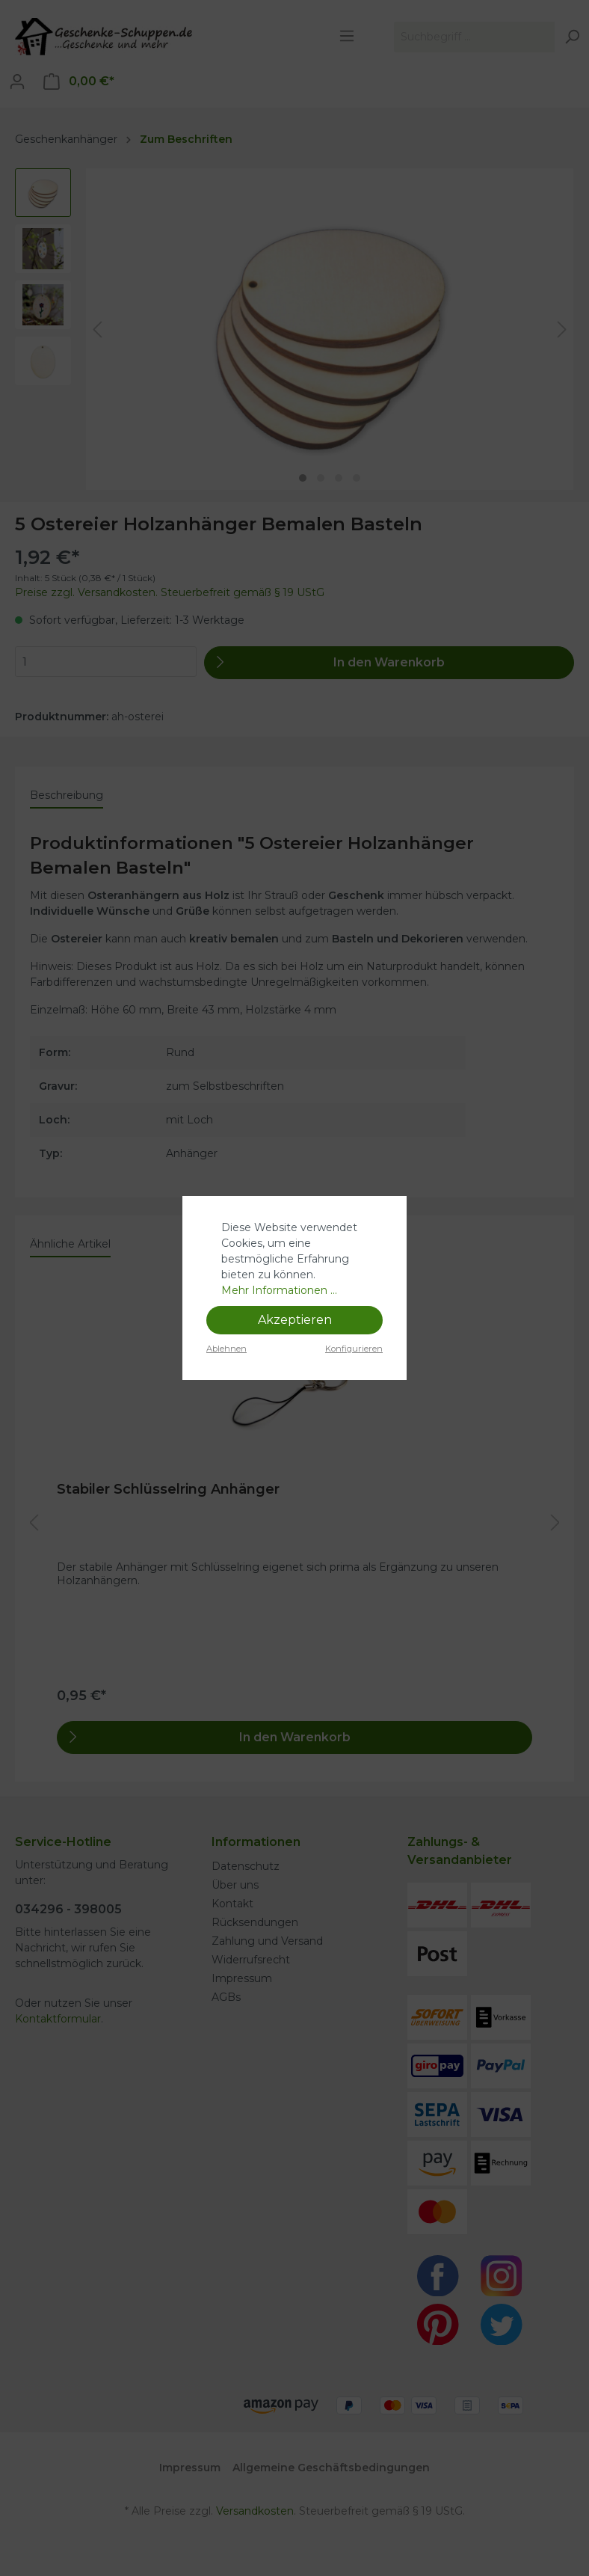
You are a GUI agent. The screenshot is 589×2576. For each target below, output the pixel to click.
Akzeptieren (295, 1320)
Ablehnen (226, 1348)
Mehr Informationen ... (279, 1290)
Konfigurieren (354, 1348)
